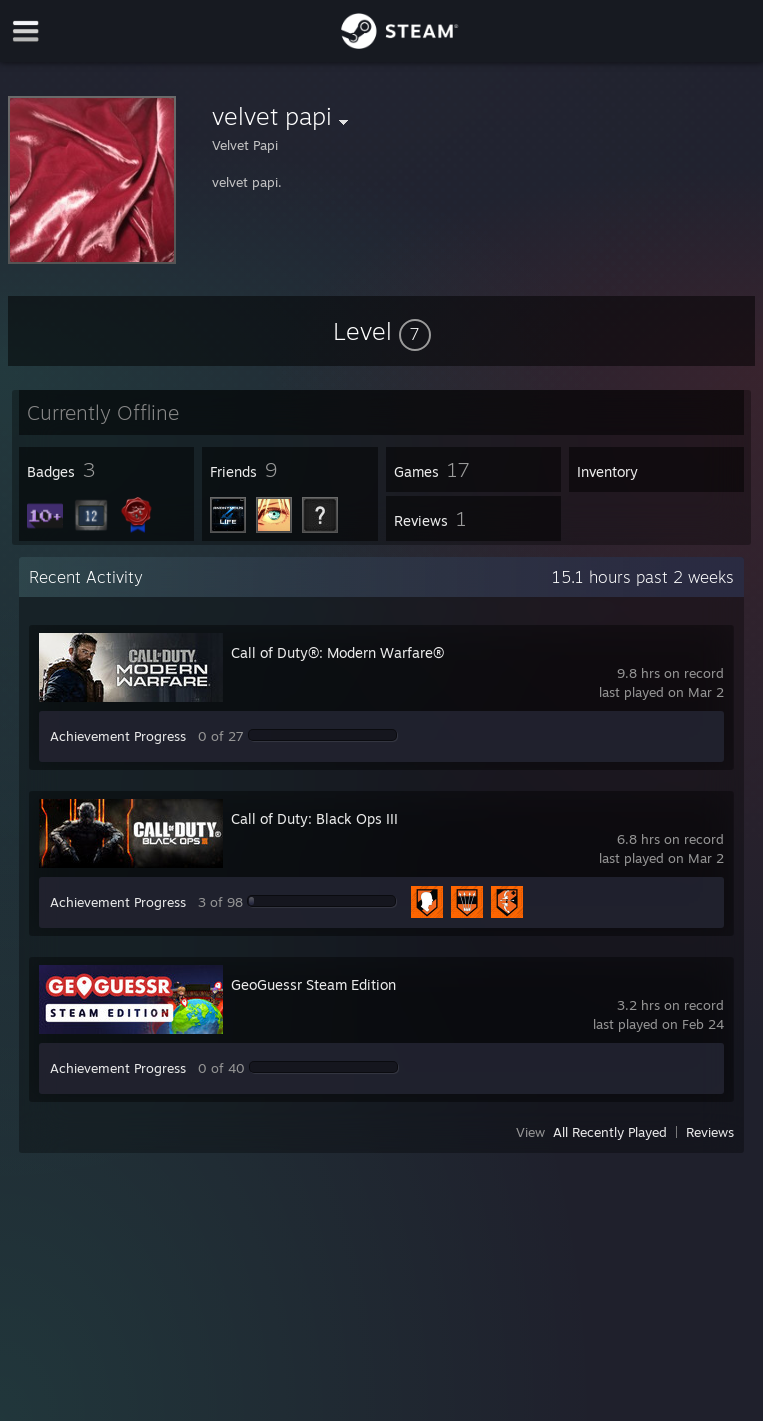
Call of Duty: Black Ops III (314, 818)
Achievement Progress (118, 736)
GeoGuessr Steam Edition (313, 984)
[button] (382, 331)
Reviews (710, 1132)
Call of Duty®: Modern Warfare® (337, 652)
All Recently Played (610, 1132)
